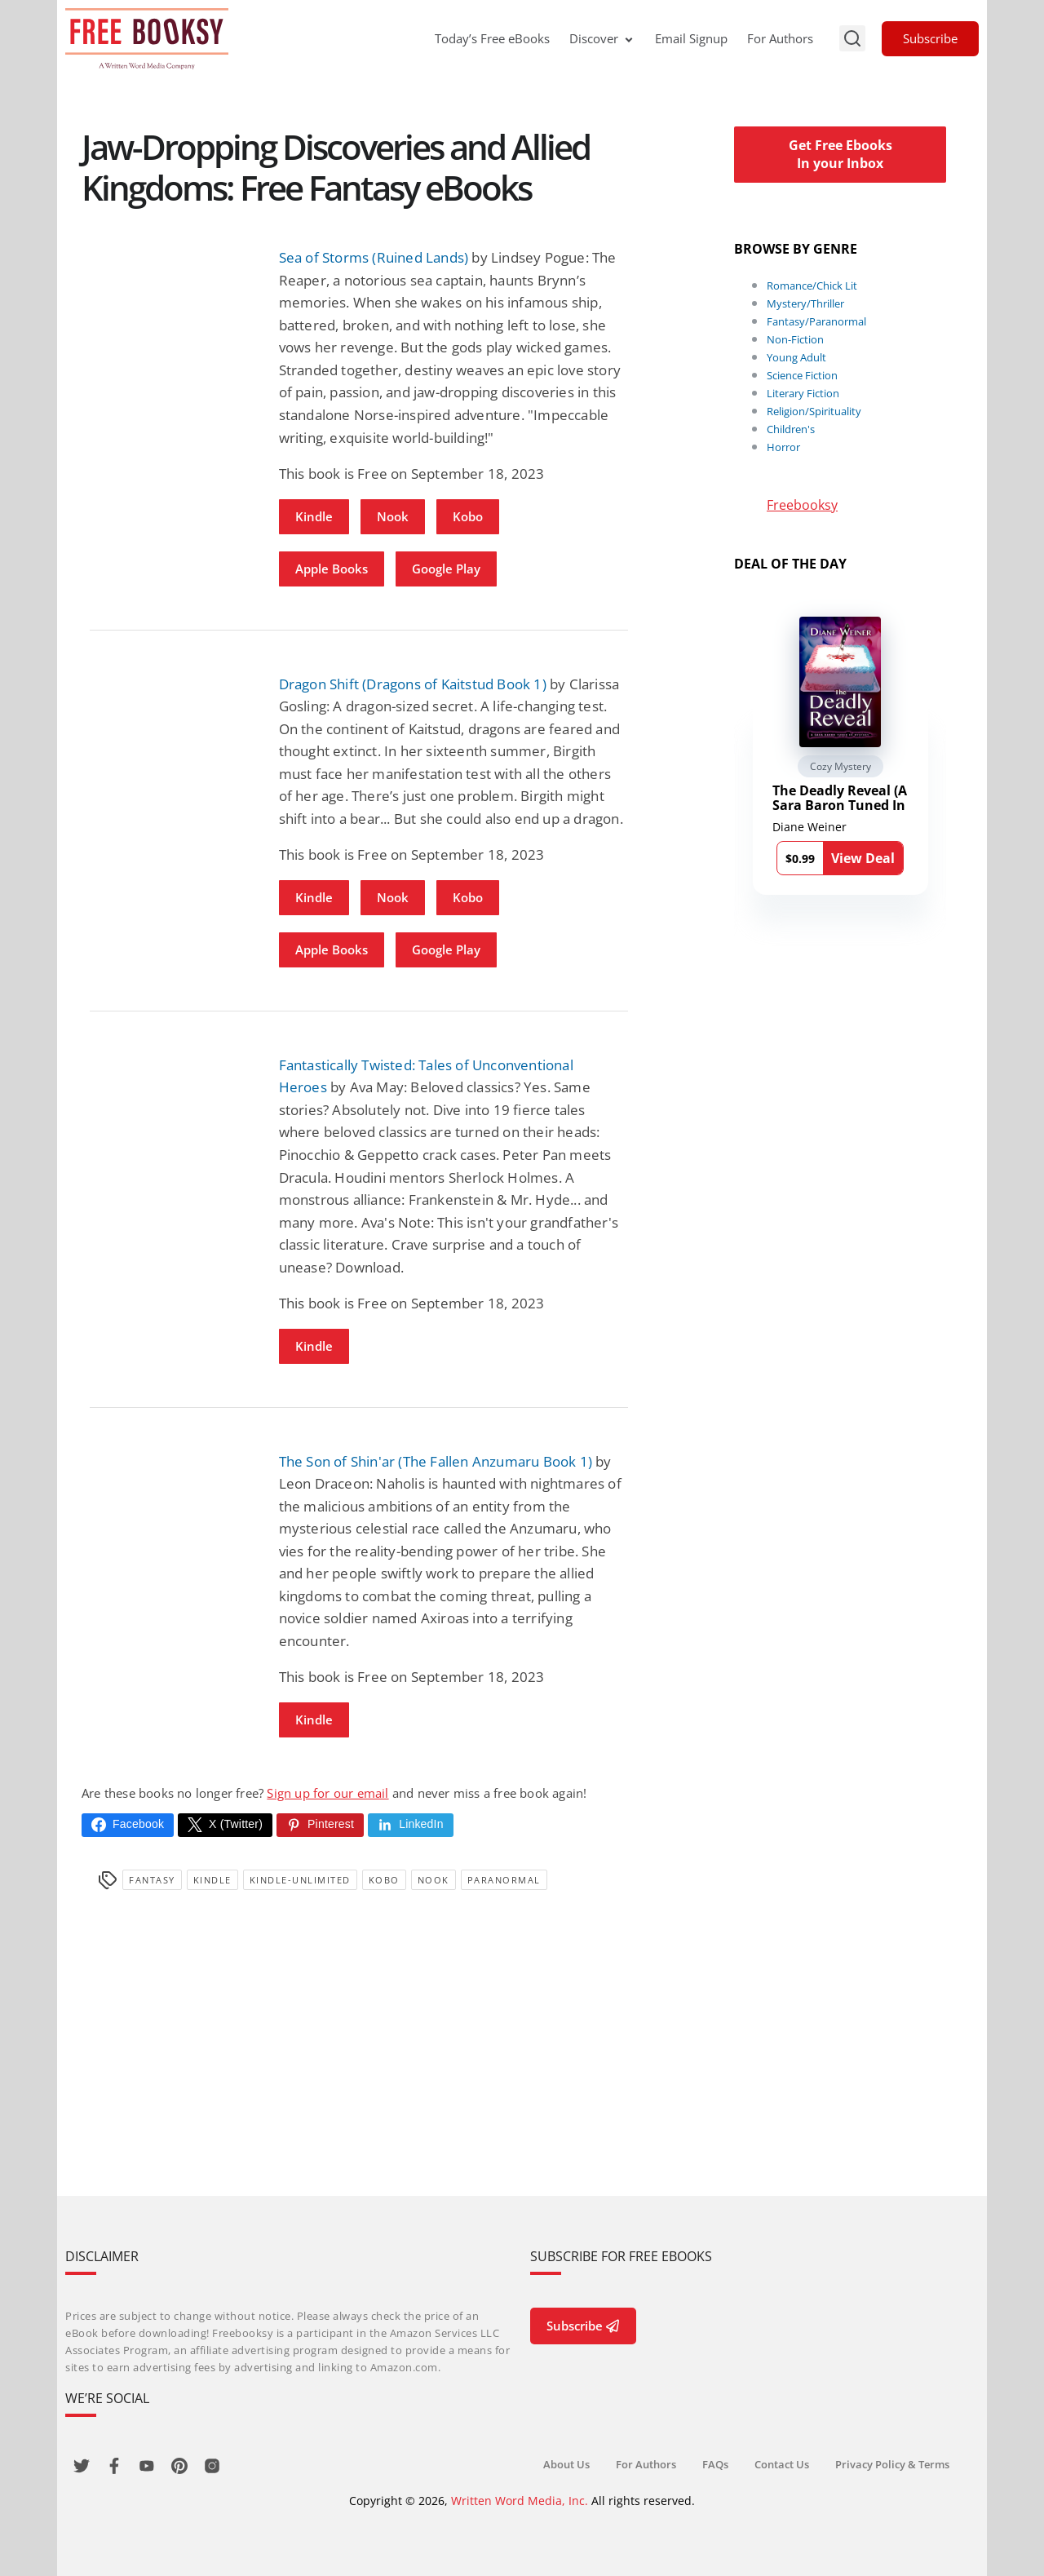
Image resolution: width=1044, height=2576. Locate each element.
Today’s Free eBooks (492, 38)
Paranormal (504, 1880)
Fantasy (152, 1880)
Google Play (446, 568)
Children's (791, 429)
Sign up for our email (327, 1793)
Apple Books (331, 568)
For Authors (780, 38)
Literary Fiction (803, 393)
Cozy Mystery (840, 766)
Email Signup (691, 38)
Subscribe (930, 38)
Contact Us (781, 2464)
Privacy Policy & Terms (892, 2464)
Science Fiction (802, 375)
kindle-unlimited (300, 1880)
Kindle (314, 516)
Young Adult (796, 357)
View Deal (863, 858)
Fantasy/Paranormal (816, 321)
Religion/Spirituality (814, 411)
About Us (566, 2464)
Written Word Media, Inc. (519, 2500)
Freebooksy (802, 505)
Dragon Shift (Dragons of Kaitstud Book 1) (412, 684)
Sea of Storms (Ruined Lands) (374, 257)
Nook (393, 516)
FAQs (715, 2464)
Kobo (468, 516)
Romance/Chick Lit (812, 285)
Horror (783, 447)
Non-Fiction (795, 339)
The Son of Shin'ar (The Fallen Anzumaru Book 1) (435, 1461)
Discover (602, 38)
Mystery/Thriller (805, 303)
